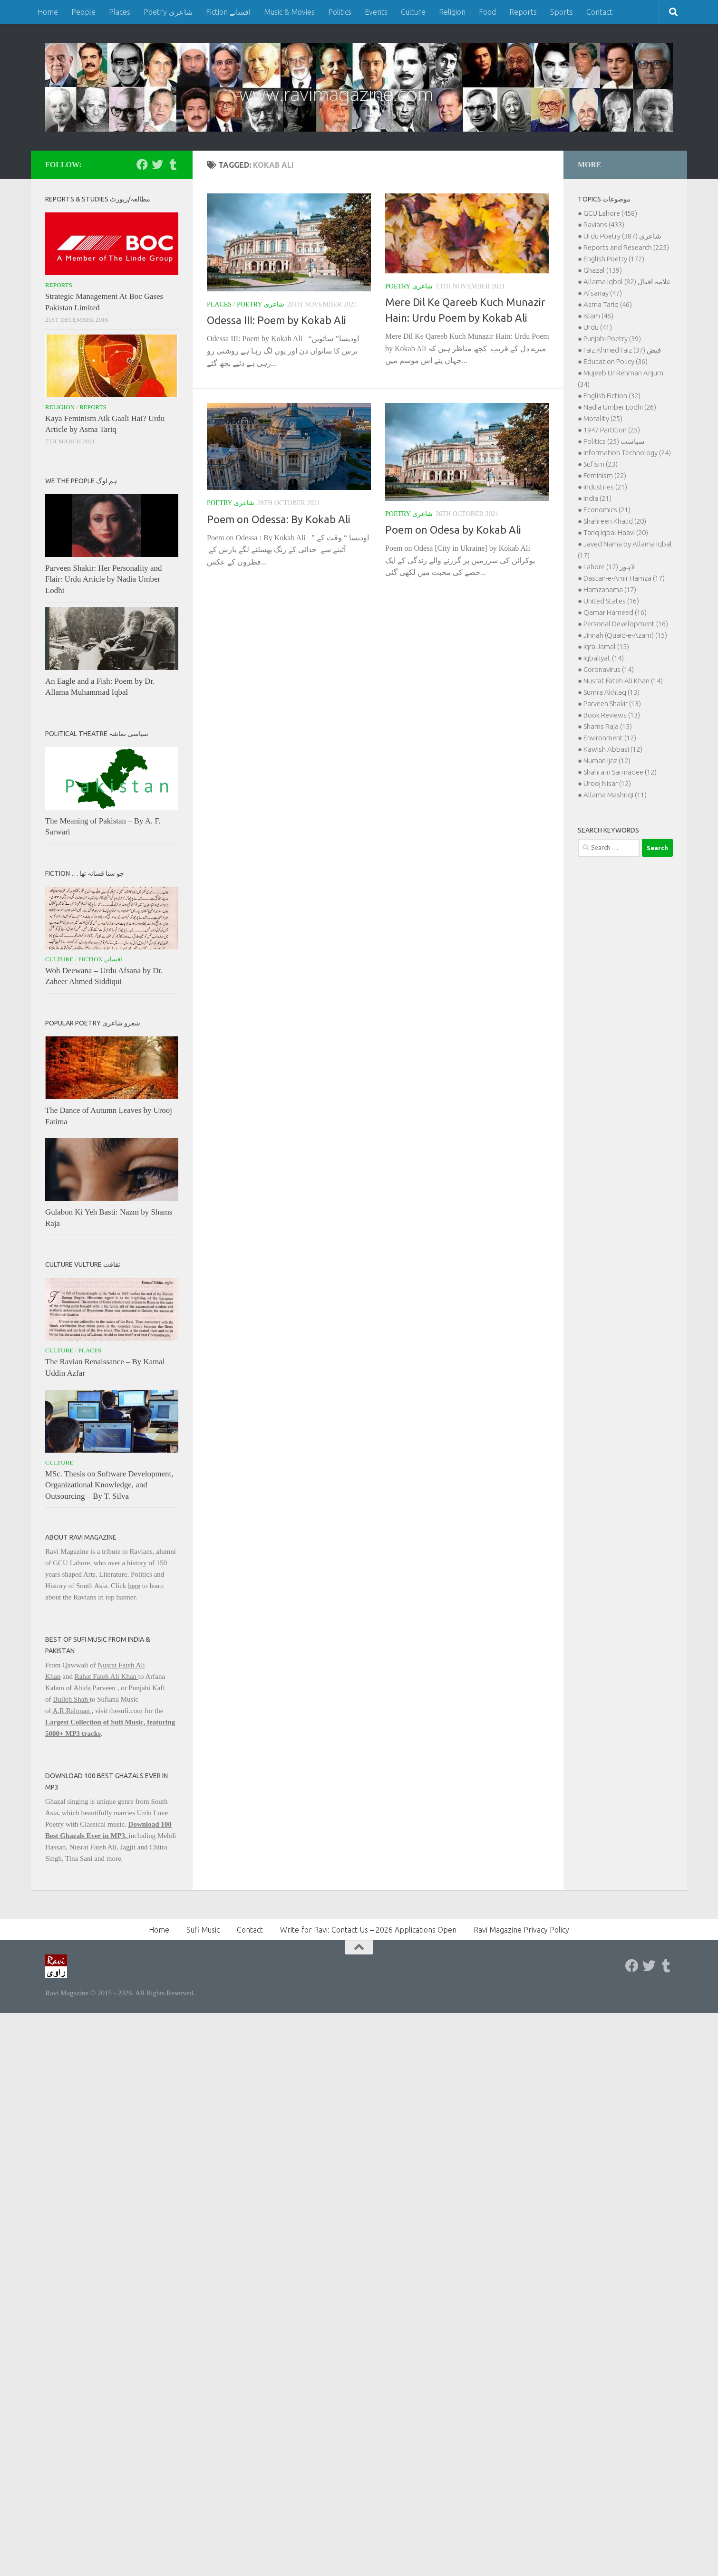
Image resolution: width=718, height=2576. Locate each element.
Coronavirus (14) (608, 669)
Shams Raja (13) (607, 726)
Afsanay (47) (602, 293)
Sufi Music (203, 1929)
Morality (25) (602, 418)
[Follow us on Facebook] (142, 164)
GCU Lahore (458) (610, 213)
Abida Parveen (94, 1688)
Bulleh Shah (71, 1699)
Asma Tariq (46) (607, 304)
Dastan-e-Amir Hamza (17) (624, 578)
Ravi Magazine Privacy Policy (521, 1929)
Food (487, 12)
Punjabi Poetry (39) (612, 339)
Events (376, 12)
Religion (452, 12)
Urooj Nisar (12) (607, 783)
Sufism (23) (600, 464)
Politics (339, 12)
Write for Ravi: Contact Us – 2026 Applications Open (368, 1929)
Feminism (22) (604, 475)
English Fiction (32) (611, 396)
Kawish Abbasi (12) (612, 749)
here (134, 1586)
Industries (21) (605, 487)
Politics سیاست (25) (614, 441)
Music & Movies (289, 12)
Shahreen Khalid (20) (614, 521)
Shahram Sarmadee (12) (620, 772)
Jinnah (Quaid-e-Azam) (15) (625, 635)
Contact (599, 12)
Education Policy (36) (615, 361)
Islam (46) (598, 316)
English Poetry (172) (613, 259)
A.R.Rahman (71, 1710)
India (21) (597, 498)
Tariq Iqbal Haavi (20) (615, 532)
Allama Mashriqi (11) (615, 795)
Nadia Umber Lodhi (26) (619, 407)
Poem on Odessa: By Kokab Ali (278, 519)
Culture (413, 12)
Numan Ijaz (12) (607, 761)
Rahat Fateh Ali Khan (106, 1676)
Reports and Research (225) (626, 247)
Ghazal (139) (602, 270)
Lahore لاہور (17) (609, 567)
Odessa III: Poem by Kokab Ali (276, 320)
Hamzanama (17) (609, 589)
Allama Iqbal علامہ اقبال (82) (627, 282)
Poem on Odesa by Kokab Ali (453, 530)
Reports (523, 12)
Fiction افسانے (228, 12)
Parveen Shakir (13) (612, 703)
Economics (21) (607, 510)
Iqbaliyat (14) (603, 658)
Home (48, 12)
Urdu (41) (597, 327)
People (83, 12)
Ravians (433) (603, 224)
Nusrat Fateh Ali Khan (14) (623, 681)
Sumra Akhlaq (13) (611, 692)
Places (119, 12)
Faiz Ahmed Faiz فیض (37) (622, 350)
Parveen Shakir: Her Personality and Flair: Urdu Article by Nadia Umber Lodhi (103, 579)
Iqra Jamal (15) (606, 646)
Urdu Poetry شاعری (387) (622, 236)
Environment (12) (609, 738)
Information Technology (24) (627, 453)
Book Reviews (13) (611, 715)
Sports (561, 12)
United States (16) (611, 601)
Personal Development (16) (625, 624)
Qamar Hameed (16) (615, 612)
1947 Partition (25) (611, 430)
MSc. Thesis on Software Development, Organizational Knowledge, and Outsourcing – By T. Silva (109, 1485)
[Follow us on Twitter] (157, 164)
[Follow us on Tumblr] (172, 164)
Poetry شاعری (168, 12)
